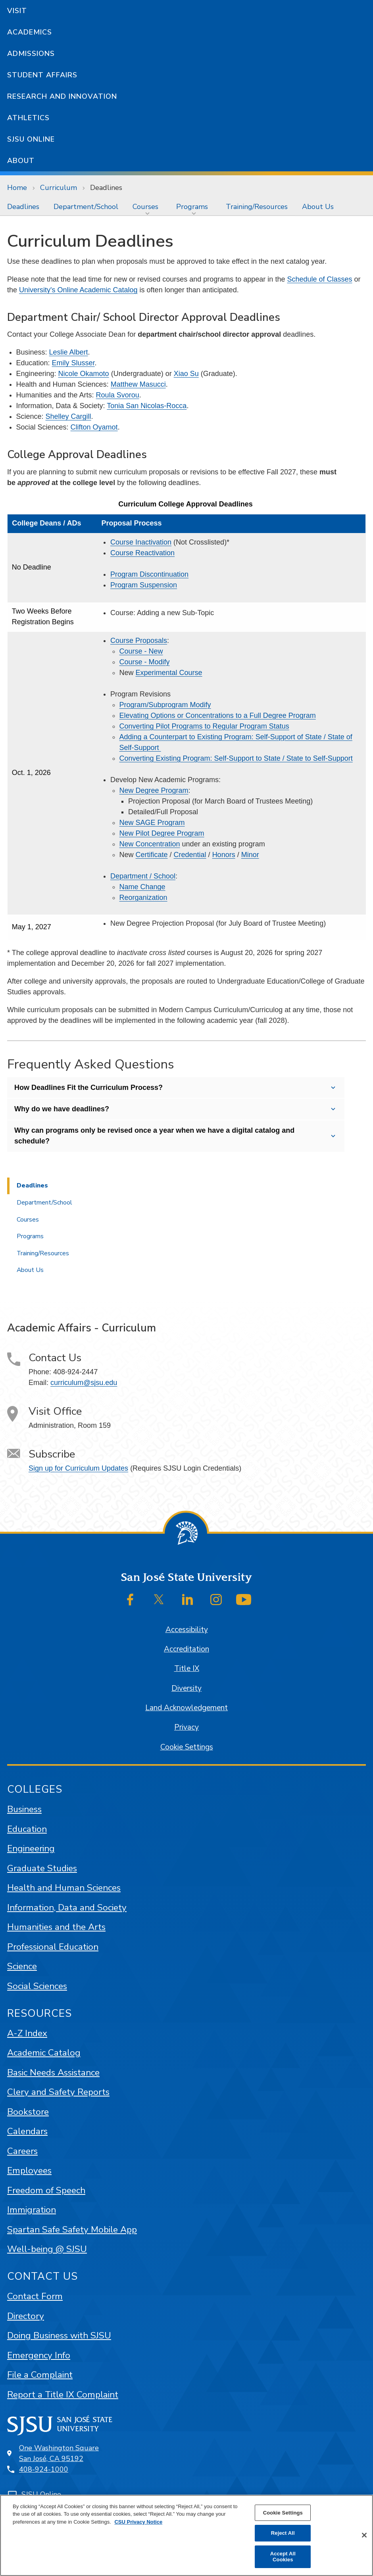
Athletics (28, 118)
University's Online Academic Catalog (78, 290)
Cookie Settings (186, 1747)
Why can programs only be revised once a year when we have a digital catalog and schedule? (154, 1135)
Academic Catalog (44, 2053)
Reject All (283, 2533)
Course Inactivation (140, 542)
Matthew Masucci (138, 384)
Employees (29, 2170)
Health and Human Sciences (64, 1888)
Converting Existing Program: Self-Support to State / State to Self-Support (236, 758)
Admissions (31, 53)
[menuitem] (23, 206)
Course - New (141, 651)
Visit (17, 10)
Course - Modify (144, 662)
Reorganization (143, 898)
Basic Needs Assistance (53, 2072)
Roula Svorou (117, 395)
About (21, 160)
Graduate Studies (42, 1868)
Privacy (186, 1727)
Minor (250, 855)
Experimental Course (169, 673)
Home (17, 187)
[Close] (364, 2535)
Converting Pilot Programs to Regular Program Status (204, 726)
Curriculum (58, 187)
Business (24, 1809)
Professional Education (52, 1947)
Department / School (142, 876)
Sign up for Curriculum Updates (78, 1468)
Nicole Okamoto (83, 374)
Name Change (142, 887)
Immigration (31, 2210)
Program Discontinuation (149, 574)
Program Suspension (143, 585)
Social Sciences (37, 1986)
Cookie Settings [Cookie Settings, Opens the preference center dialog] (283, 2513)
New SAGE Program (152, 823)
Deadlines (106, 187)
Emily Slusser (73, 363)
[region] (186, 2535)
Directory (25, 2316)
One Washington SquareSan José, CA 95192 (59, 2453)
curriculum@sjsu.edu (83, 1383)
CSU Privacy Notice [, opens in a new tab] (138, 2522)
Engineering (31, 1848)
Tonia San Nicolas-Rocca (146, 406)
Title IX (186, 1668)
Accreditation (186, 1649)
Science (22, 1966)
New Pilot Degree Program (161, 833)
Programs (192, 206)
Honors (223, 855)
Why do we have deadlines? (61, 1109)
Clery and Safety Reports (58, 2092)
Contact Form (35, 2296)
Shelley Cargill (68, 416)
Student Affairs (42, 75)
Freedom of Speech (46, 2190)
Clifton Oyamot (94, 427)
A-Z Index (27, 2033)
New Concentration (149, 844)
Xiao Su (186, 374)
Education (27, 1829)
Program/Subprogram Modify (165, 705)
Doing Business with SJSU (59, 2335)
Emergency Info (38, 2355)
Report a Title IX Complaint (62, 2394)
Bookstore (28, 2112)
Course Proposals (138, 640)
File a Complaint (40, 2375)
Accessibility (186, 1630)
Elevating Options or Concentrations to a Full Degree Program (217, 715)
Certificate (152, 855)
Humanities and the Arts (56, 1927)
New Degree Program (153, 790)
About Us (318, 206)
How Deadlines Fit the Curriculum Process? (88, 1087)
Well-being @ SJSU (47, 2249)
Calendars (27, 2131)
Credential (190, 855)
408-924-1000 (43, 2469)
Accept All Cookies (283, 2557)
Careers (22, 2151)
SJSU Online (31, 139)
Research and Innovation (62, 96)
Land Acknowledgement (186, 1708)
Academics (29, 32)
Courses (145, 206)
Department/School (86, 206)
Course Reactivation (142, 553)
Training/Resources (257, 206)
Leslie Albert (68, 352)
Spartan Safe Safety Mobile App (72, 2229)
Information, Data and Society (67, 1907)
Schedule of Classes (319, 279)
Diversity (186, 1688)
